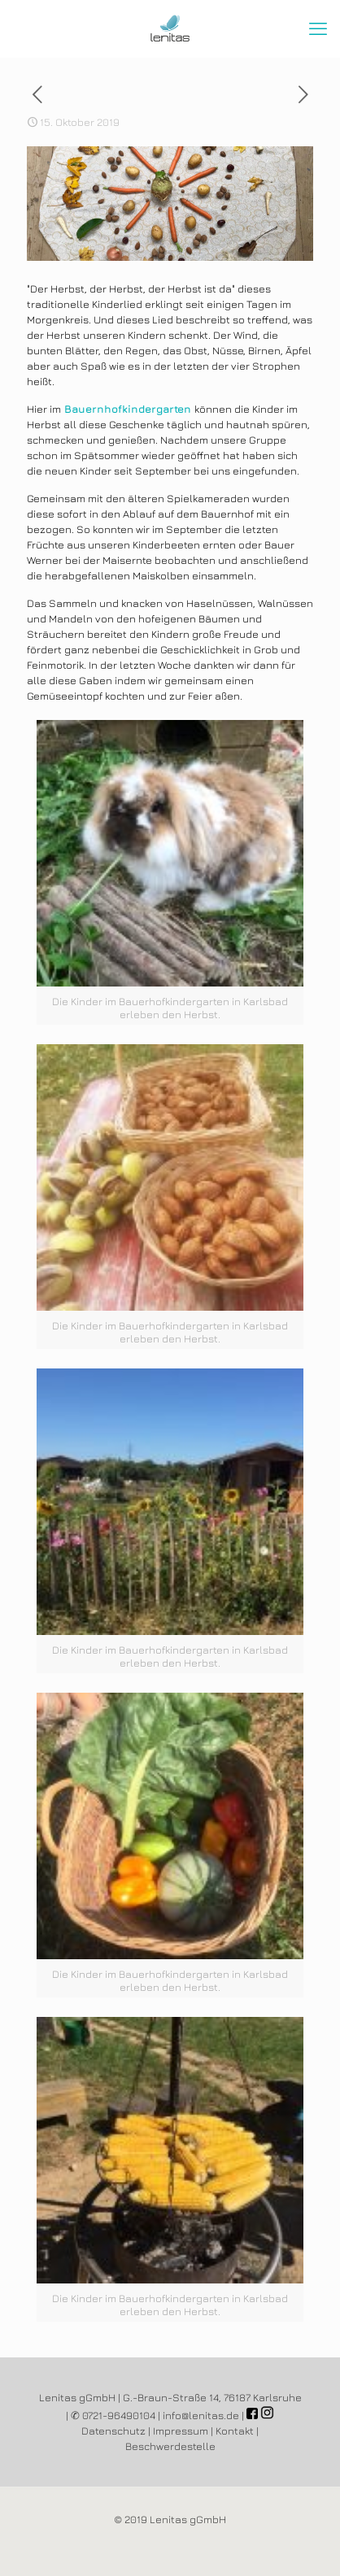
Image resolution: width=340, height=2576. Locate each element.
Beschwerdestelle (170, 2445)
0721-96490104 (118, 2415)
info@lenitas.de (201, 2415)
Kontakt (235, 2430)
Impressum (180, 2430)
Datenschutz (113, 2430)
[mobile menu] (318, 28)
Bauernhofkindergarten (127, 408)
